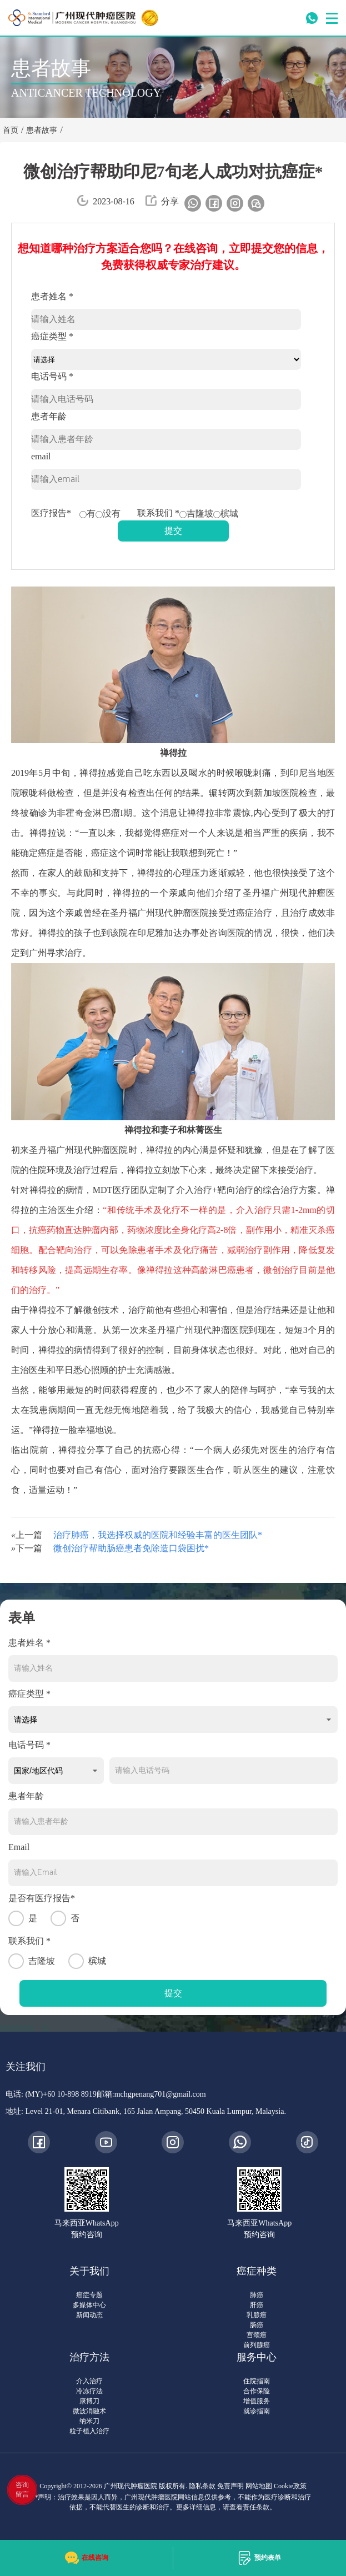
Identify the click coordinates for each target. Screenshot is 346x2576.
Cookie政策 (290, 2486)
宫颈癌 (257, 2335)
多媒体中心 (89, 2305)
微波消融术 (89, 2411)
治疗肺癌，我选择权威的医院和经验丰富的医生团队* (157, 1535)
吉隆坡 (196, 513)
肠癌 (256, 2325)
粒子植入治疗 (89, 2431)
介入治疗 (194, 1190)
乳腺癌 (257, 2315)
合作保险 (256, 2391)
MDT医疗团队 (121, 1190)
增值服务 (256, 2401)
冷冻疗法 (89, 2391)
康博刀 (89, 2401)
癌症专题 (89, 2295)
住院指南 (256, 2381)
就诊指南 (256, 2411)
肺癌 (256, 2295)
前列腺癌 (256, 2345)
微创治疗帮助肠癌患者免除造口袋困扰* (131, 1548)
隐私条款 (202, 2486)
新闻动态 (89, 2315)
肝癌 (256, 2305)
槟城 (225, 513)
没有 (108, 513)
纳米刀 (89, 2421)
